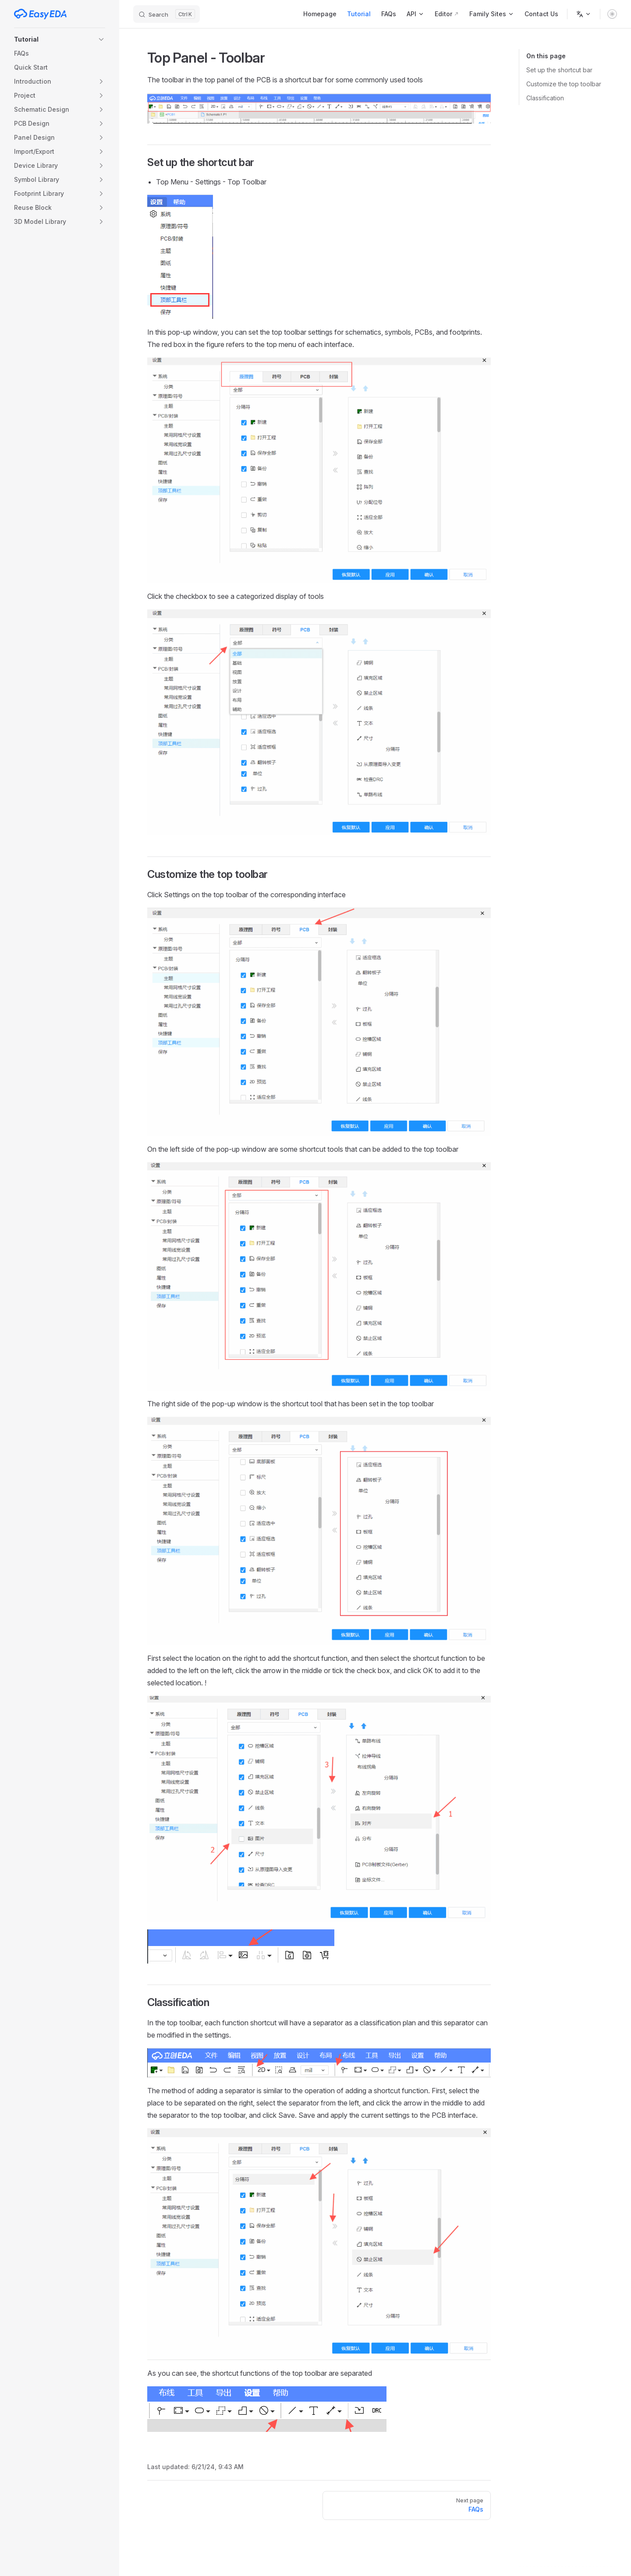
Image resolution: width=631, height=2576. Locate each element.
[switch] (612, 14)
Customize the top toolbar (563, 84)
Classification (545, 98)
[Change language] (583, 14)
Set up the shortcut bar (559, 70)
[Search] (166, 14)
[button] (59, 39)
